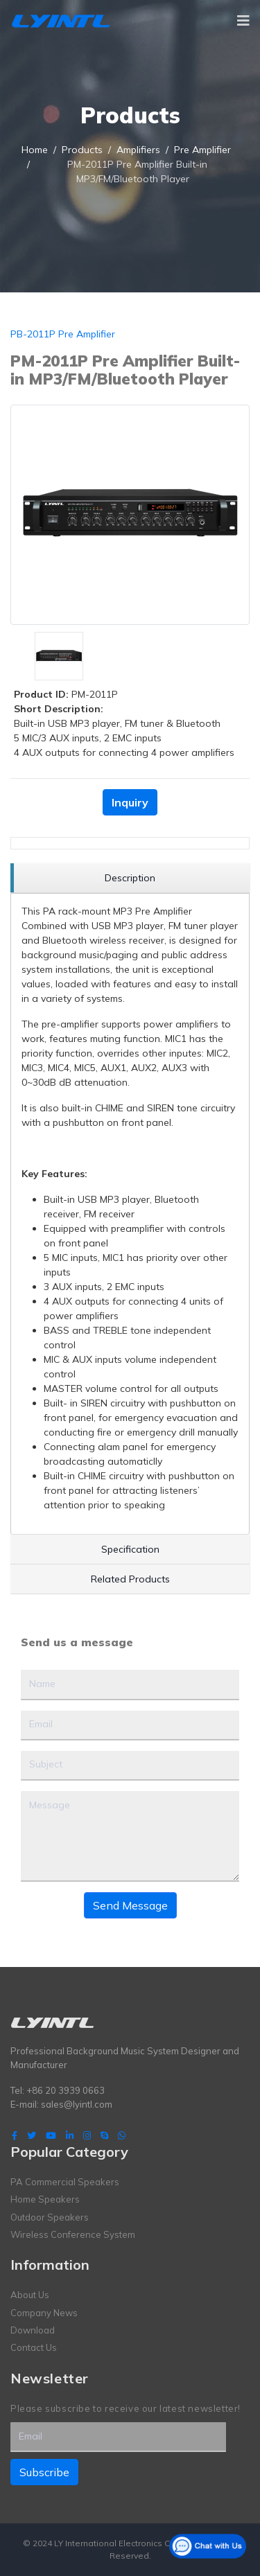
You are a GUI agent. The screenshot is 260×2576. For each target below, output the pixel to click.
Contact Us (33, 2347)
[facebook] (14, 2135)
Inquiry (130, 802)
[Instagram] (87, 2135)
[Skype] (104, 2135)
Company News (44, 2312)
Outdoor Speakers (49, 2217)
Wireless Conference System (72, 2234)
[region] (130, 878)
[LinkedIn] (69, 2135)
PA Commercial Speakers (64, 2181)
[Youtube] (51, 2135)
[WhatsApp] (121, 2135)
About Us (29, 2294)
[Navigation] (243, 21)
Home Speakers (45, 2199)
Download (32, 2330)
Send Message (130, 1905)
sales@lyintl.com (76, 2104)
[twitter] (31, 2135)
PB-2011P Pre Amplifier (62, 334)
